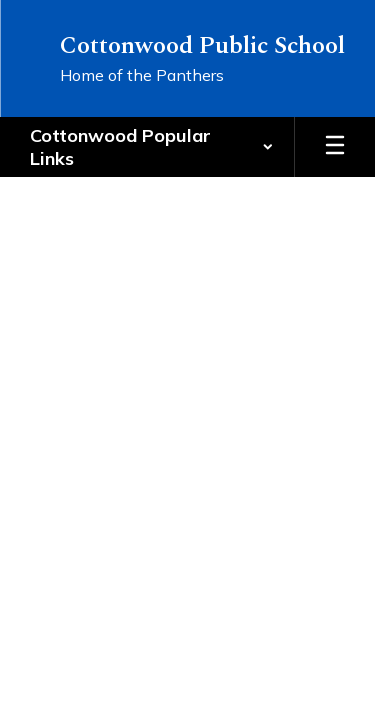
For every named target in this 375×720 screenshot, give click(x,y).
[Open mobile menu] (335, 147)
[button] (152, 147)
